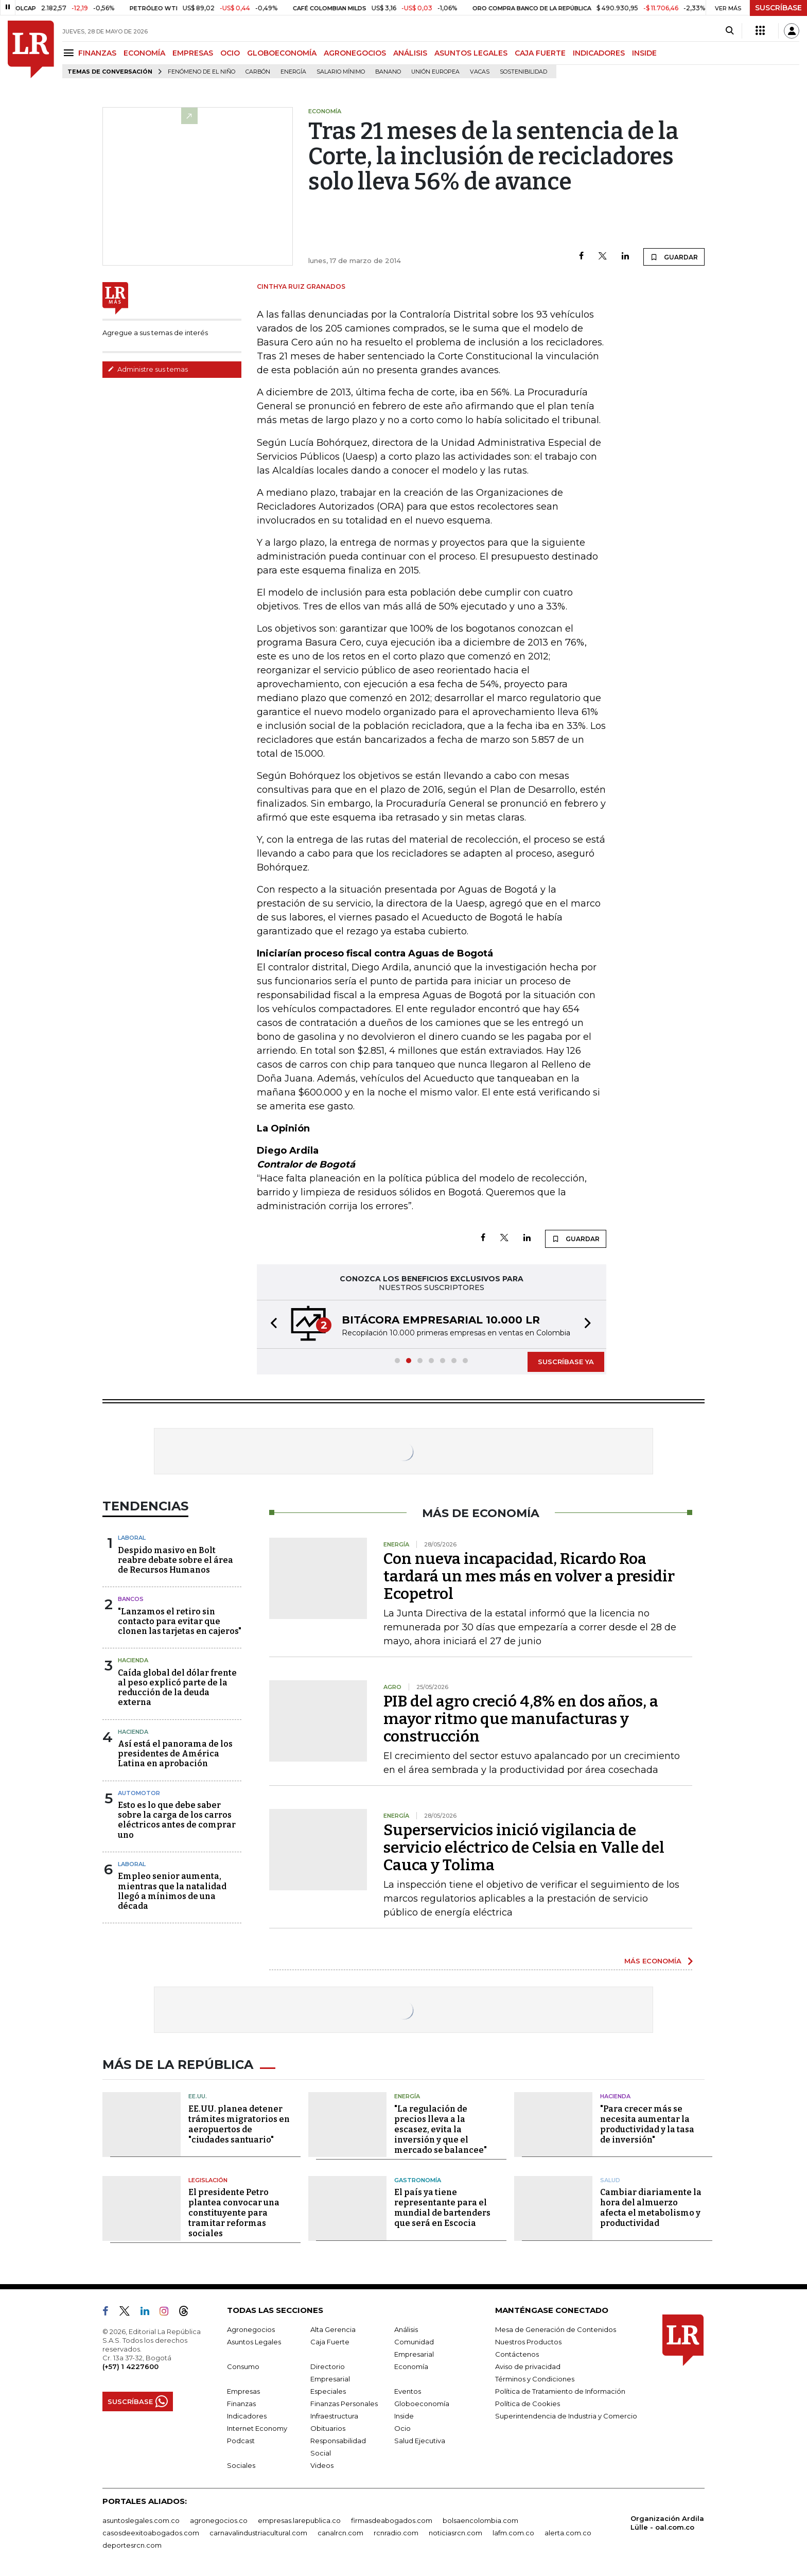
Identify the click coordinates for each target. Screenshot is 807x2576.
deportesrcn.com (132, 2545)
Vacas (479, 71)
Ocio (402, 2428)
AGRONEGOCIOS (355, 53)
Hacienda (133, 1660)
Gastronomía (417, 2180)
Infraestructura (334, 2416)
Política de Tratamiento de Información (560, 2391)
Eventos (407, 2391)
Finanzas (241, 2403)
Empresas (243, 2391)
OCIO (230, 53)
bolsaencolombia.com (480, 2520)
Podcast (241, 2440)
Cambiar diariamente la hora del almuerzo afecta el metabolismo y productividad (650, 2207)
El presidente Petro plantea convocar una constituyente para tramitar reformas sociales (233, 2212)
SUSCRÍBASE (778, 7)
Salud (610, 2180)
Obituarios (327, 2428)
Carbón (257, 71)
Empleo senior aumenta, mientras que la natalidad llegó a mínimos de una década (172, 1891)
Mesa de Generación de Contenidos (555, 2329)
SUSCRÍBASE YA (566, 1361)
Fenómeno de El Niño (201, 71)
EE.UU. (197, 2096)
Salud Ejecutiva (419, 2440)
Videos (322, 2465)
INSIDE (644, 53)
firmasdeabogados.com (391, 2520)
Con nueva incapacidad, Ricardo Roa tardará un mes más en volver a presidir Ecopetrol (529, 1576)
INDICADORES (599, 53)
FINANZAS (97, 53)
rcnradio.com (396, 2533)
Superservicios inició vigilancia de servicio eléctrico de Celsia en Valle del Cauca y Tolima (523, 1847)
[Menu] (70, 53)
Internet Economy (257, 2428)
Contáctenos (517, 2354)
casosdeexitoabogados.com (150, 2533)
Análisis (406, 2329)
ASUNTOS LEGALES (470, 53)
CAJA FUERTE (540, 53)
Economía (411, 2366)
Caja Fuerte (329, 2342)
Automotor (139, 1793)
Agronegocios (251, 2329)
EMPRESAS (192, 53)
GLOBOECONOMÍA (282, 53)
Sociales (241, 2465)
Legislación (207, 2180)
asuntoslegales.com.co (141, 2520)
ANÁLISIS (410, 53)
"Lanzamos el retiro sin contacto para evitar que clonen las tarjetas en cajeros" (179, 1621)
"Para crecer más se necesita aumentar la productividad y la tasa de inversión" (647, 2124)
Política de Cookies (527, 2403)
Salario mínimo (341, 71)
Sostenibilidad (523, 71)
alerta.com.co (568, 2533)
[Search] (729, 31)
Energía (293, 71)
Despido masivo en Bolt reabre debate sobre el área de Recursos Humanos (175, 1560)
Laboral (132, 1537)
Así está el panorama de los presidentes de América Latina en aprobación (175, 1753)
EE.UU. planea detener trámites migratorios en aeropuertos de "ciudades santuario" (239, 2124)
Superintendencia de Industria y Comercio (566, 2416)
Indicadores (247, 2416)
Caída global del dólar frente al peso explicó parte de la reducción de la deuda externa (177, 1688)
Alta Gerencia (333, 2329)
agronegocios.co (219, 2520)
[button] (271, 1324)
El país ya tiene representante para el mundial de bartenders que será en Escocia (442, 2207)
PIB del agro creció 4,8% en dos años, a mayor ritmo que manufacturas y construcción (520, 1719)
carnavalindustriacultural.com (258, 2533)
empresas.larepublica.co (299, 2520)
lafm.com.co (513, 2533)
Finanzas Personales (344, 2403)
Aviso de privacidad (527, 2366)
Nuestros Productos (528, 2342)
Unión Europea (435, 71)
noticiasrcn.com (455, 2533)
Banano (388, 71)
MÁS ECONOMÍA (652, 1961)
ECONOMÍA (144, 53)
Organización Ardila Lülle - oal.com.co (667, 2522)
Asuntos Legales (254, 2342)
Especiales (328, 2391)
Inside (404, 2416)
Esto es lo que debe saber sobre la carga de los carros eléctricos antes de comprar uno (177, 1820)
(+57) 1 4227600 (130, 2366)
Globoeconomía (421, 2403)
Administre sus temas (148, 369)
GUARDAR (674, 257)
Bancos (131, 1599)
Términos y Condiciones (534, 2379)
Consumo (243, 2366)
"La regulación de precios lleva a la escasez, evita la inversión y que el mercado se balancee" (440, 2129)
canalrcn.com (340, 2533)
